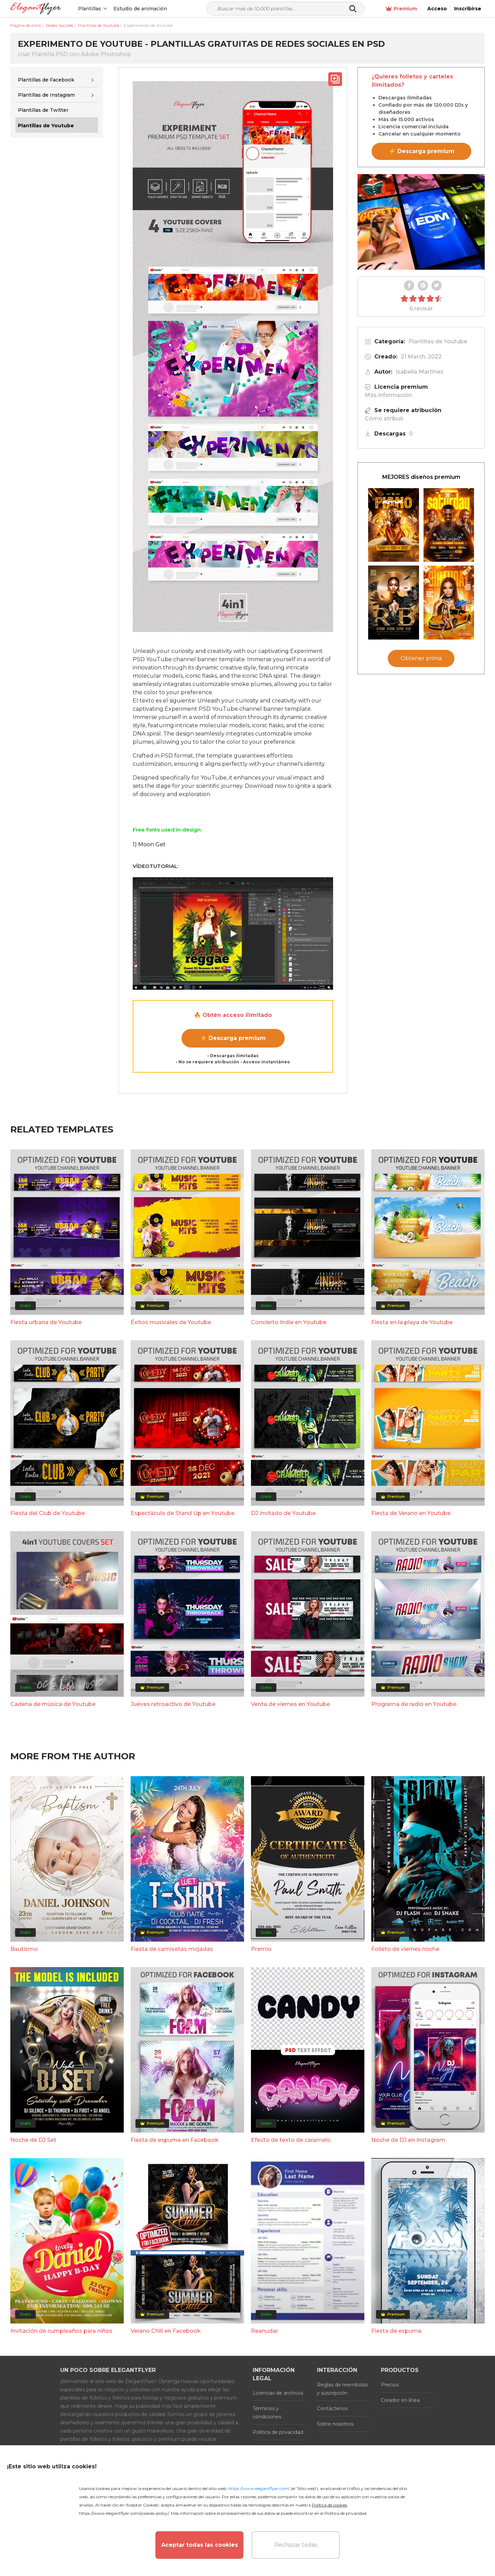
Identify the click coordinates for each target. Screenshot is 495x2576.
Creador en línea (400, 2400)
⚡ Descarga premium (233, 1038)
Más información (388, 395)
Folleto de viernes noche (405, 1949)
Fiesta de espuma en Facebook (175, 2140)
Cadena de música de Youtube (53, 1704)
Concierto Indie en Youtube (289, 1322)
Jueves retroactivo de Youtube (173, 1704)
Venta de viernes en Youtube (290, 1704)
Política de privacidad (278, 2432)
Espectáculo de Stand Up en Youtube (182, 1513)
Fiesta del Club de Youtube (47, 1513)
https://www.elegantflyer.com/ (259, 2488)
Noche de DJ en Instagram (408, 2140)
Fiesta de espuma (396, 2331)
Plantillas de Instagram (46, 95)
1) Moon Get (149, 844)
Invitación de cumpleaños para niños (61, 2331)
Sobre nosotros (335, 2424)
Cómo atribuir (384, 418)
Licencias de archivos (278, 2393)
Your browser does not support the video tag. (421, 222)
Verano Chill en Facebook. (166, 2331)
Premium (401, 9)
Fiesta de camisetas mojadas (172, 1949)
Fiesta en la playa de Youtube (412, 1322)
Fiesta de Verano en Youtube (411, 1513)
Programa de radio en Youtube (413, 1704)
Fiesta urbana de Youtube (46, 1322)
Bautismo (24, 1949)
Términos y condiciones (267, 2412)
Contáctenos (332, 2408)
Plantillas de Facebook (46, 80)
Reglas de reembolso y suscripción (342, 2389)
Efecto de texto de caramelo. (291, 2140)
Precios (390, 2385)
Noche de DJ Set (33, 2140)
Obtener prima (421, 658)
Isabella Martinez (419, 371)
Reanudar (264, 2331)
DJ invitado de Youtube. (284, 1513)
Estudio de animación (140, 9)
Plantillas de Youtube (437, 341)
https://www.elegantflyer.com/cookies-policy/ (124, 2513)
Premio (261, 1949)
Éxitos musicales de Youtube (171, 1322)
